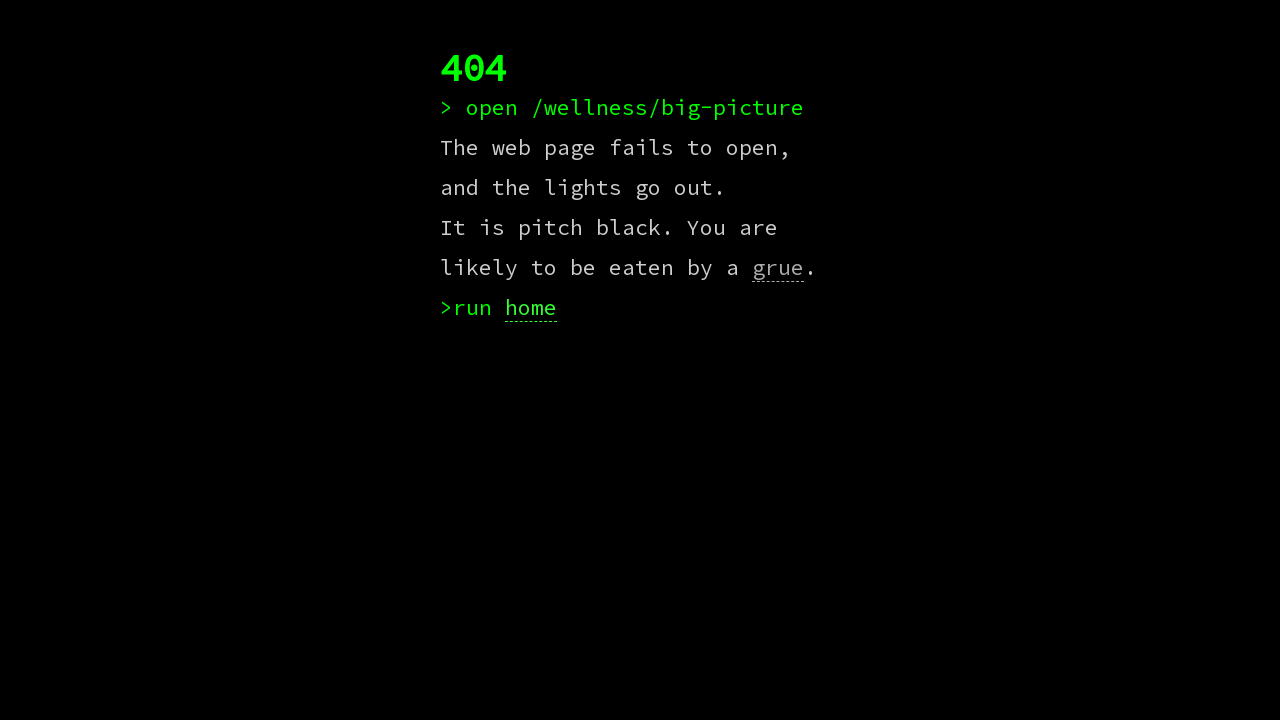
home (531, 307)
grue (778, 267)
